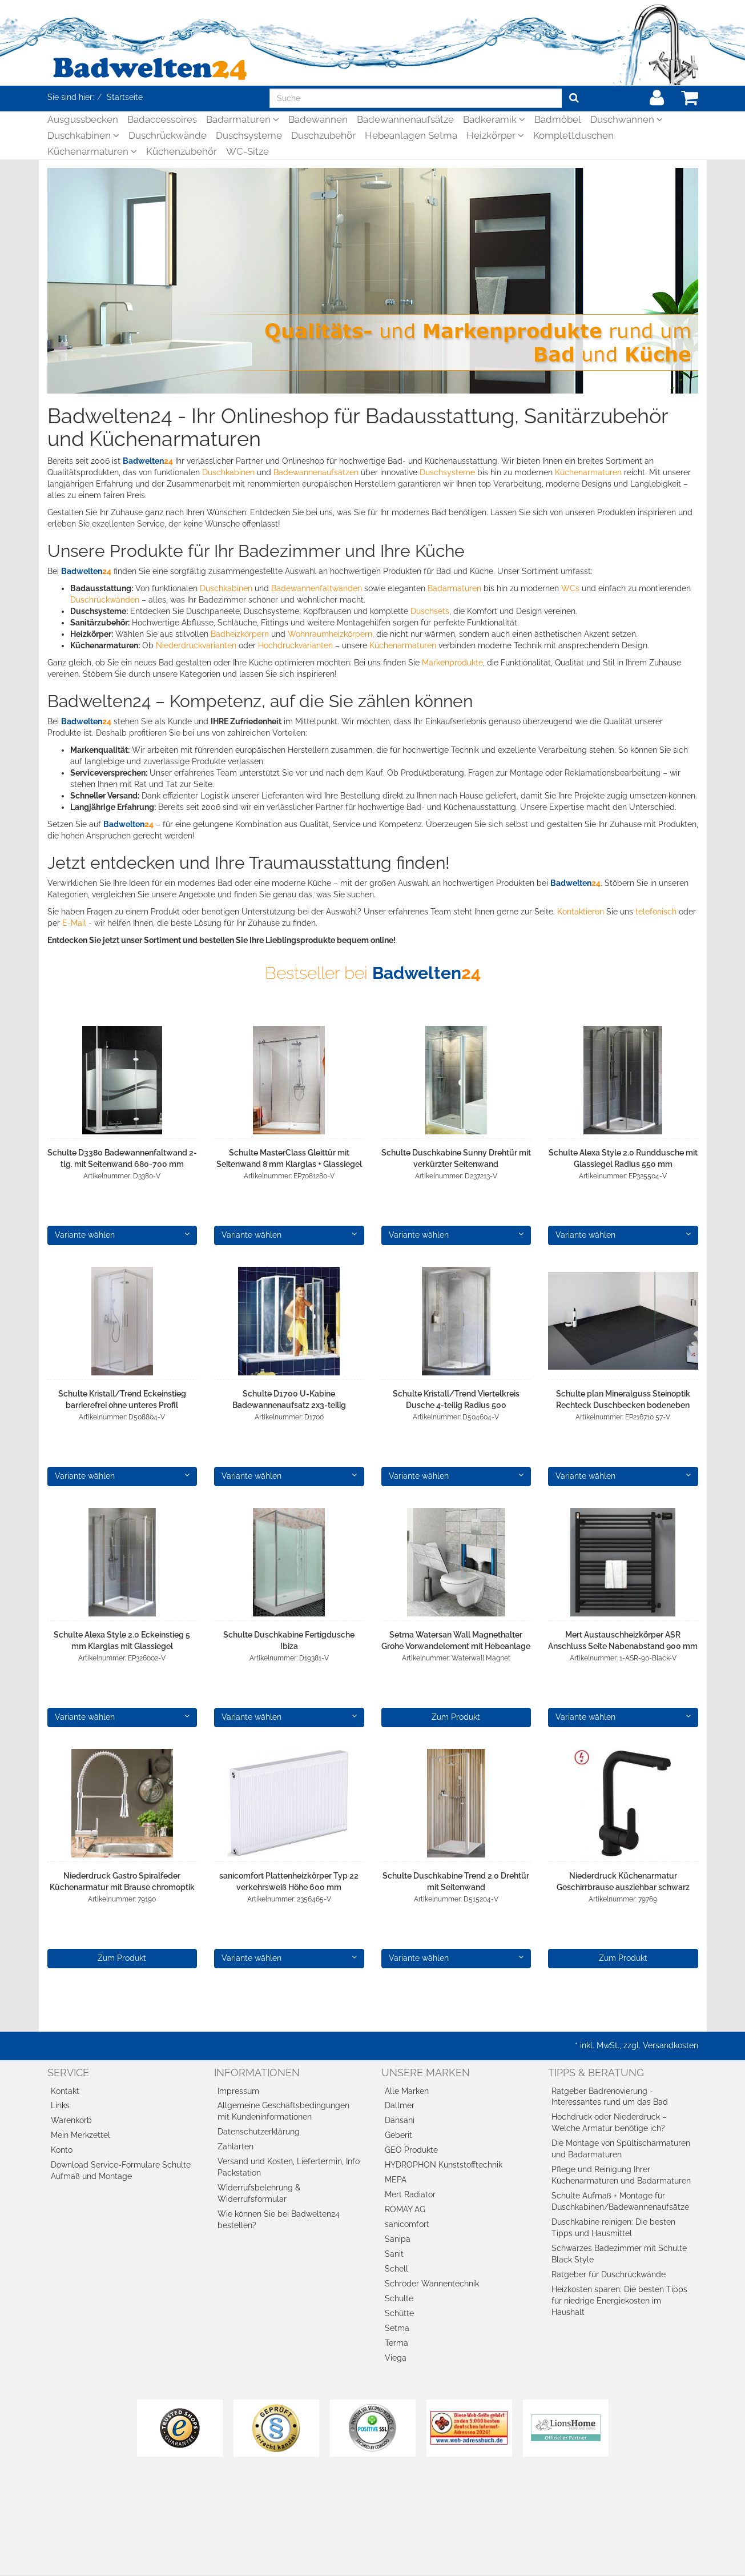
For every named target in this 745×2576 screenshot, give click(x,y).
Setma (397, 2328)
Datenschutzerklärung (259, 2131)
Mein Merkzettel (80, 2135)
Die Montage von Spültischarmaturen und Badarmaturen (620, 2148)
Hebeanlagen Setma (411, 135)
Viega (395, 2357)
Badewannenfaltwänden (316, 588)
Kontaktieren (580, 911)
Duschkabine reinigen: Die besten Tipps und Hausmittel (613, 2227)
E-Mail (74, 923)
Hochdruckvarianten (295, 645)
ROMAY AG (405, 2209)
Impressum (238, 2091)
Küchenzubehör (181, 151)
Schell (396, 2268)
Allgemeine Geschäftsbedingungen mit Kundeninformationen (283, 2111)
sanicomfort (407, 2224)
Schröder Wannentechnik (432, 2283)
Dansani (399, 2120)
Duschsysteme (249, 135)
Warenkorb (71, 2120)
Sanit (394, 2253)
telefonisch (655, 911)
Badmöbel (557, 119)
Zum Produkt (456, 1717)
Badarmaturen (242, 119)
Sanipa (397, 2239)
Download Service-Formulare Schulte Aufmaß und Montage (121, 2170)
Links (60, 2105)
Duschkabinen (83, 135)
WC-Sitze (247, 151)
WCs (570, 588)
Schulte (399, 2298)
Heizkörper (495, 135)
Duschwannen (626, 119)
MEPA (395, 2179)
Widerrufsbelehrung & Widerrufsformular (259, 2193)
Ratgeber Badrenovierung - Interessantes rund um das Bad (609, 2097)
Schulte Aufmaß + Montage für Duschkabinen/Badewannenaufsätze (620, 2201)
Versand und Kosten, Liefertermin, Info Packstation (289, 2167)
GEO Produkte (411, 2149)
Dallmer (399, 2105)
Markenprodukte (452, 662)
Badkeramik (494, 119)
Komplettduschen (573, 135)
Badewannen (318, 119)
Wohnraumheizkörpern (330, 634)
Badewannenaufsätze (405, 119)
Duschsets (429, 611)
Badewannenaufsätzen (316, 472)
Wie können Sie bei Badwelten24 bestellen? (279, 2219)
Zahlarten (235, 2146)
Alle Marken (407, 2091)
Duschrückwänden (104, 599)
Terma (396, 2343)
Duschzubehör (323, 135)
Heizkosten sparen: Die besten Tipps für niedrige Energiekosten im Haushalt (619, 2301)
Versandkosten (670, 2045)
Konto (62, 2149)
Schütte (399, 2313)
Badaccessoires (162, 119)
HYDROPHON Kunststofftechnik (443, 2164)
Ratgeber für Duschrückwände (608, 2274)
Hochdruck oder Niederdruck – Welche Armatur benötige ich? (609, 2122)
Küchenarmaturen (92, 151)
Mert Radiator (410, 2194)
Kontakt (65, 2091)
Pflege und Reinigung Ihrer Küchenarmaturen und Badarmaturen (621, 2175)
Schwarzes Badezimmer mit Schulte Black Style (619, 2254)
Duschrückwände (167, 135)
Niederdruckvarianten (196, 645)
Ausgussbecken (82, 119)
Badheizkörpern (240, 634)
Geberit (398, 2135)
